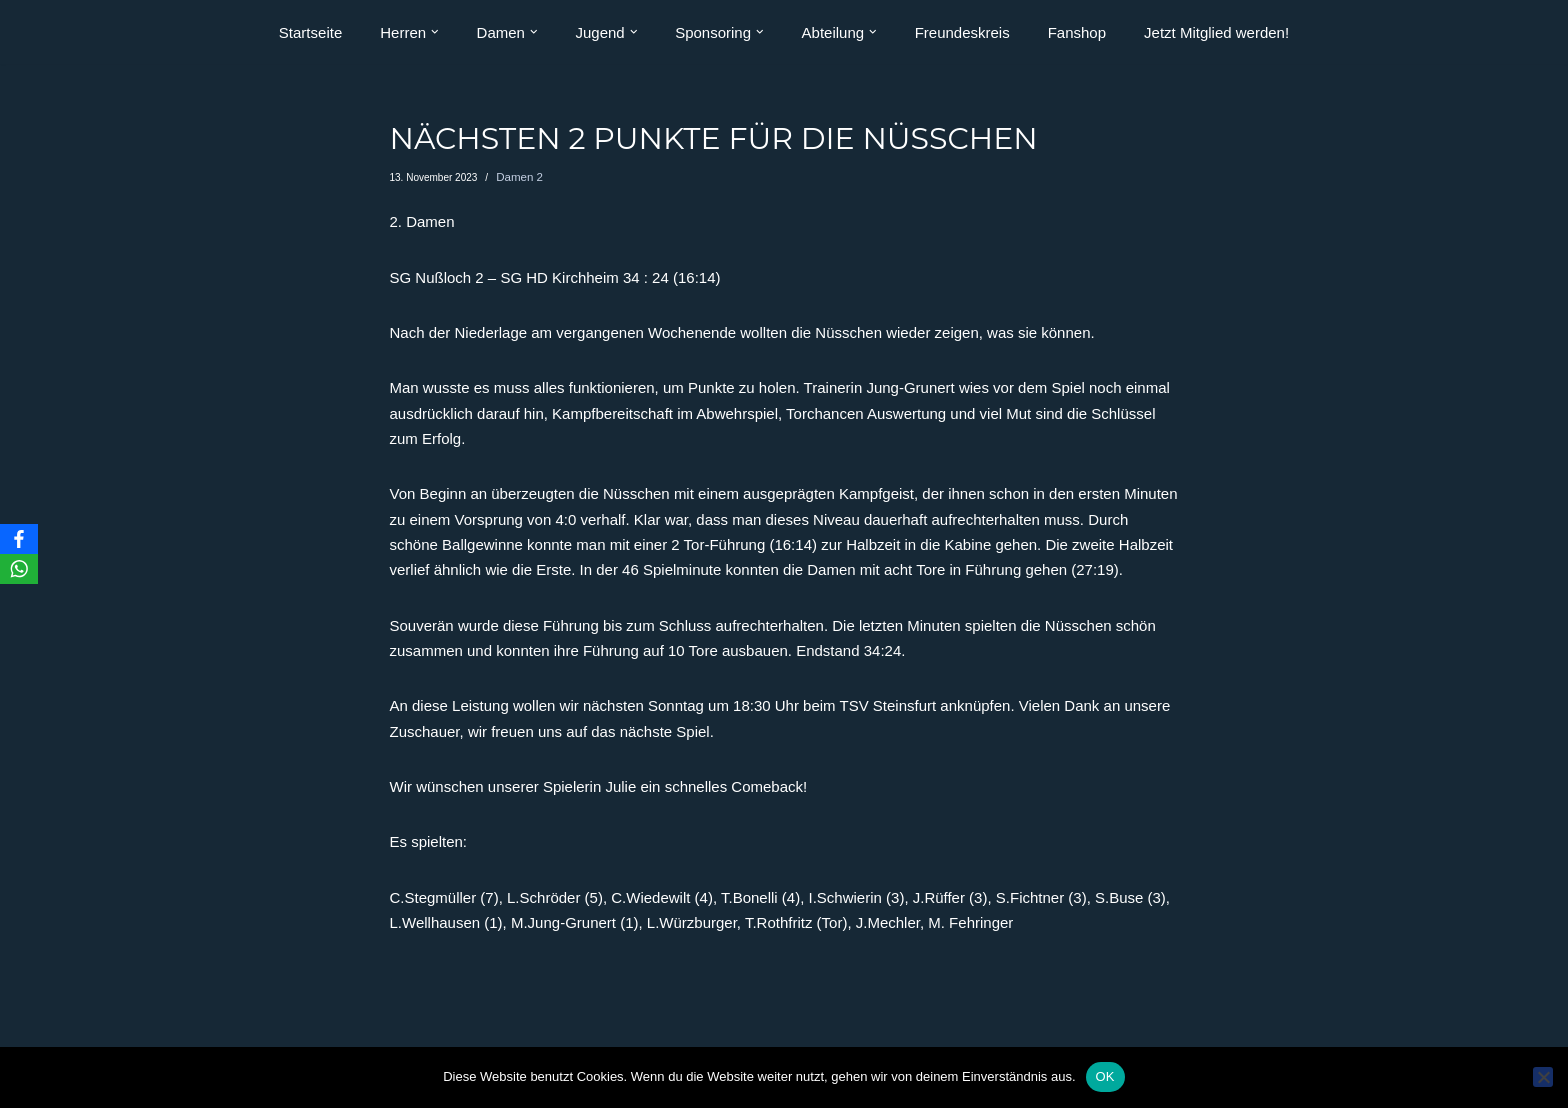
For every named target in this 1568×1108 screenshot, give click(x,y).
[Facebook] (19, 539)
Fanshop (1077, 32)
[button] (435, 32)
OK (1105, 1076)
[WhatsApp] (19, 569)
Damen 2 (516, 177)
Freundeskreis (962, 32)
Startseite (310, 32)
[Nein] (1543, 1077)
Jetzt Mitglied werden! (1216, 32)
